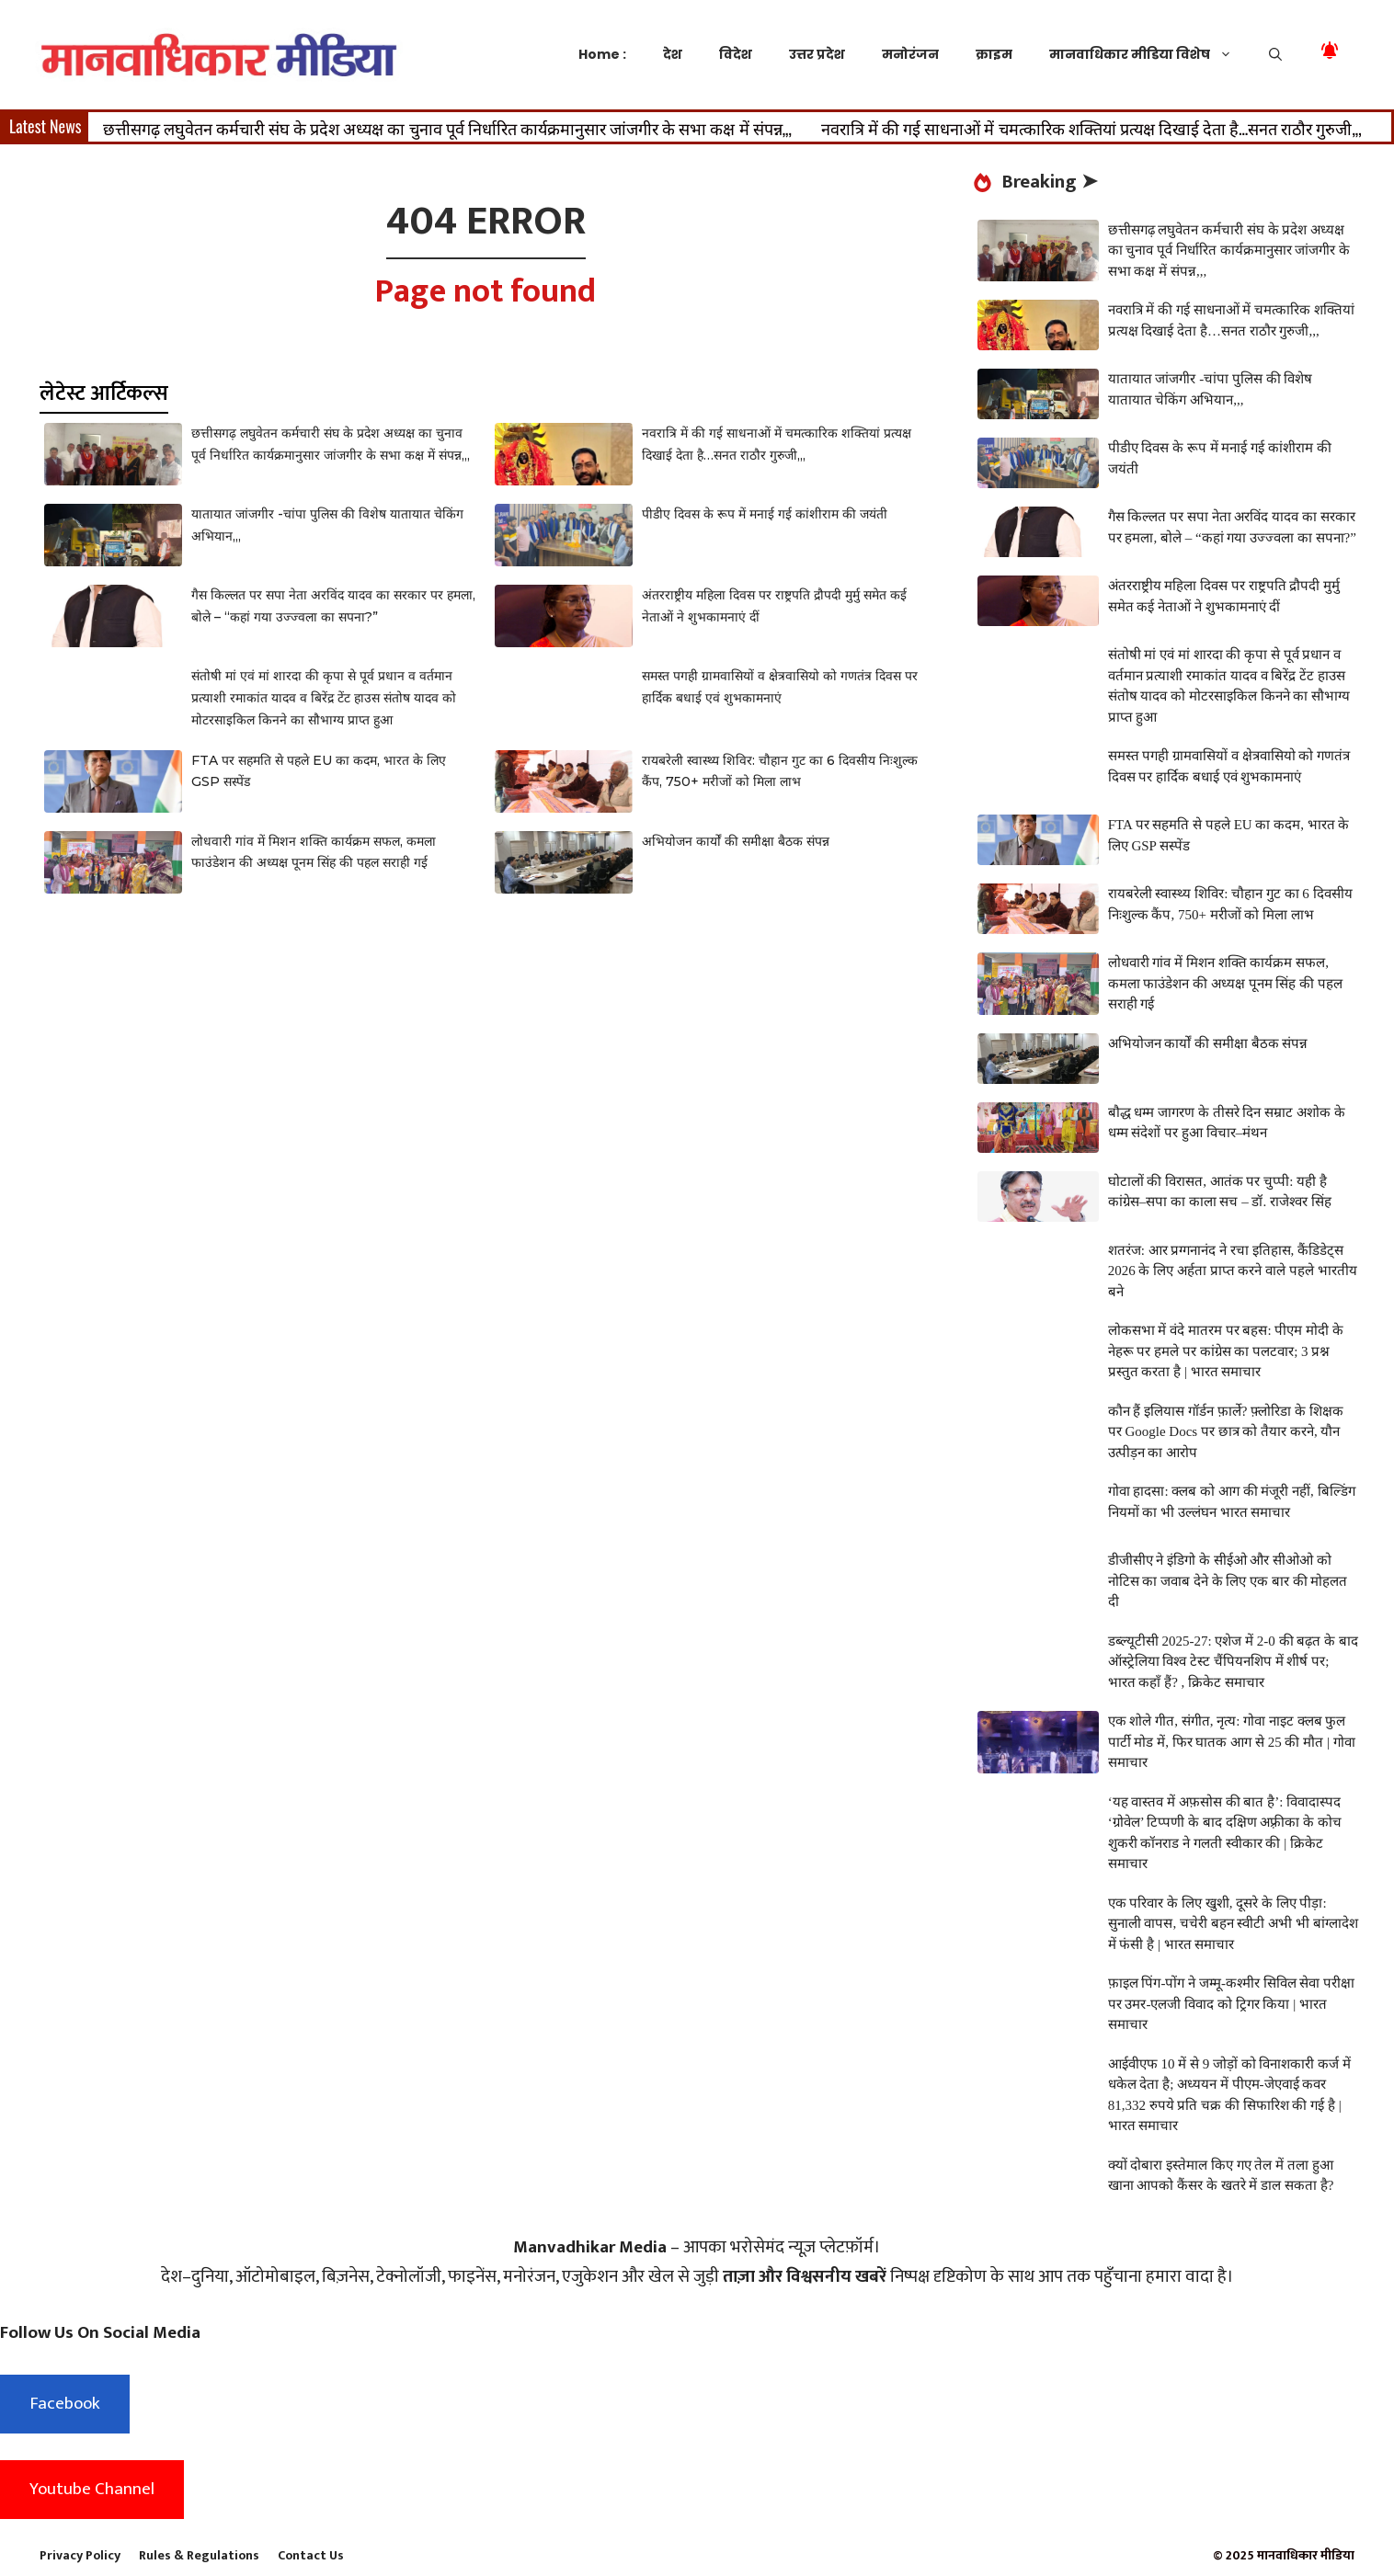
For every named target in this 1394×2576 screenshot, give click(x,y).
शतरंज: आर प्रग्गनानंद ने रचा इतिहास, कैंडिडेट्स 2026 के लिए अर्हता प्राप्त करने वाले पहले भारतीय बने (1232, 1271)
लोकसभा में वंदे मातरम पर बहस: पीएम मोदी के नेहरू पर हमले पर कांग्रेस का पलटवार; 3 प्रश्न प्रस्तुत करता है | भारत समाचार (1225, 1351)
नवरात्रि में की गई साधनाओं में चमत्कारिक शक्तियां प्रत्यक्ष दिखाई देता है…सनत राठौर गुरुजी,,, (1091, 127)
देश (672, 54)
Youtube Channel (91, 2489)
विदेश (735, 54)
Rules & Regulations (199, 2555)
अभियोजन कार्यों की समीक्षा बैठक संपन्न (735, 841)
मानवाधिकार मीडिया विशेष (1150, 54)
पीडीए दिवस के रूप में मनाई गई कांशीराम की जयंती (764, 514)
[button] (1275, 54)
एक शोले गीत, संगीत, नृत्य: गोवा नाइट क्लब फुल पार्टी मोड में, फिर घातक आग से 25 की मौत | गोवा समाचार (1231, 1742)
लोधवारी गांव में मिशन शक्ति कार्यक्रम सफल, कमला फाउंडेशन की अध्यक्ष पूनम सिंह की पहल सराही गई (1225, 983)
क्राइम (994, 54)
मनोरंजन (910, 54)
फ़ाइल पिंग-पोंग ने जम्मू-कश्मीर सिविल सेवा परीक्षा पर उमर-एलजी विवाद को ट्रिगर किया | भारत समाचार (1231, 2004)
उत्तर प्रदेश (817, 54)
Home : (602, 54)
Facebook (64, 2403)
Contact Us (311, 2555)
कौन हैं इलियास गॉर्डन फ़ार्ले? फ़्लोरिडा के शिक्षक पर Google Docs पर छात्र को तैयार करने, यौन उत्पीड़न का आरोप (1225, 1432)
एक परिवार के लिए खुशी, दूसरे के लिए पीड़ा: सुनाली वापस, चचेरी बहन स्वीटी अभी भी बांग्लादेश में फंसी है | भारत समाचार (1233, 1924)
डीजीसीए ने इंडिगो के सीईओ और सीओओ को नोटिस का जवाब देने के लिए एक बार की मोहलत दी (1228, 1581)
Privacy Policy (80, 2555)
